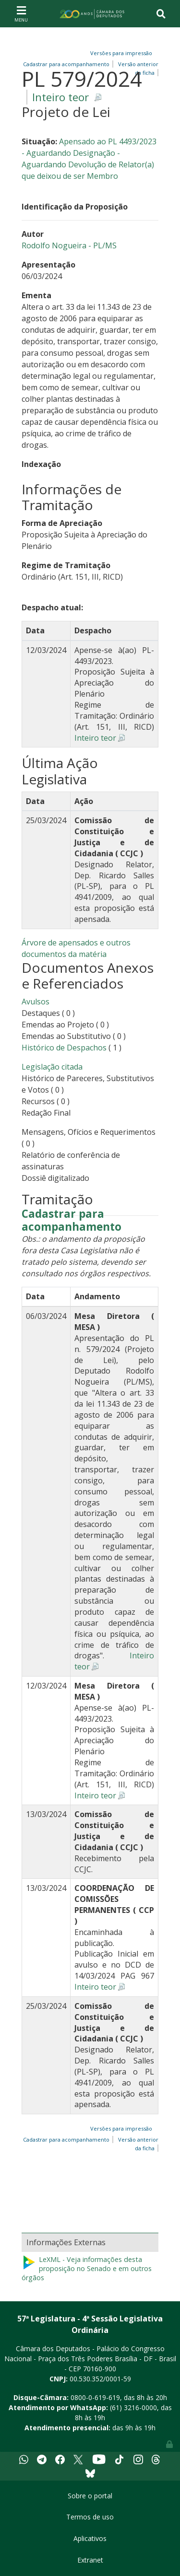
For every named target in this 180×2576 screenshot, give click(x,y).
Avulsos (35, 1001)
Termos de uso (90, 2516)
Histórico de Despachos (64, 1047)
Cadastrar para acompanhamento (71, 1221)
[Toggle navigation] (21, 13)
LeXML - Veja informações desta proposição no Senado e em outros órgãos (87, 2268)
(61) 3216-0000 (133, 2407)
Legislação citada (52, 1066)
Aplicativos (90, 2538)
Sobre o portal (90, 2495)
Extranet (90, 2559)
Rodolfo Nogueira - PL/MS (69, 245)
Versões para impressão (119, 53)
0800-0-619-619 (95, 2397)
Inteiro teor (60, 97)
